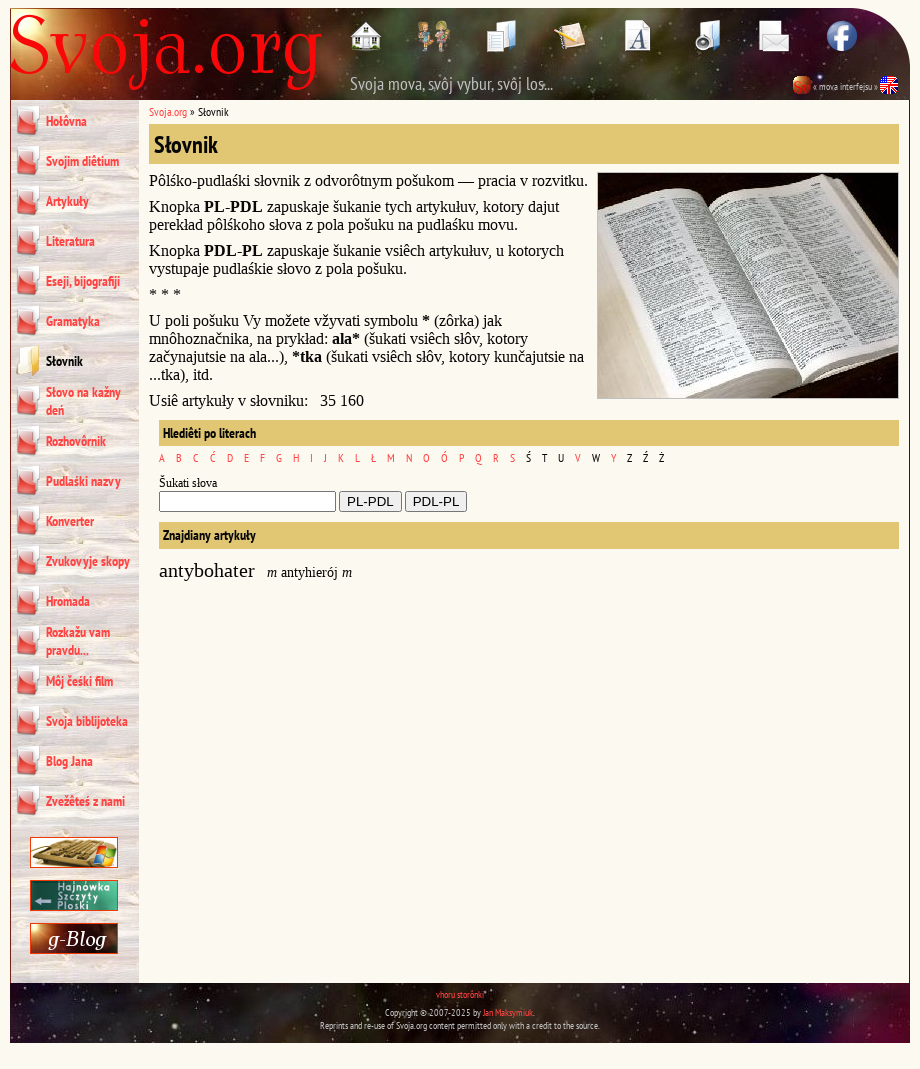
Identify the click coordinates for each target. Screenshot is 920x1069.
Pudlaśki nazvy (83, 481)
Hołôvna (66, 121)
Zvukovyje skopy (88, 561)
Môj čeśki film (79, 681)
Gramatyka (73, 321)
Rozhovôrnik (76, 441)
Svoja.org (168, 111)
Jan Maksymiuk (508, 1012)
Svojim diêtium (82, 161)
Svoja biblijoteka (87, 721)
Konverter (70, 521)
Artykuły (67, 201)
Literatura (70, 241)
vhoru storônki (460, 994)
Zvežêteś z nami (85, 801)
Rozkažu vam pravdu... (78, 641)
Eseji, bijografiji (83, 281)
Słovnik (64, 361)
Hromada (68, 601)
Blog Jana (69, 761)
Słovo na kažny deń (83, 401)
